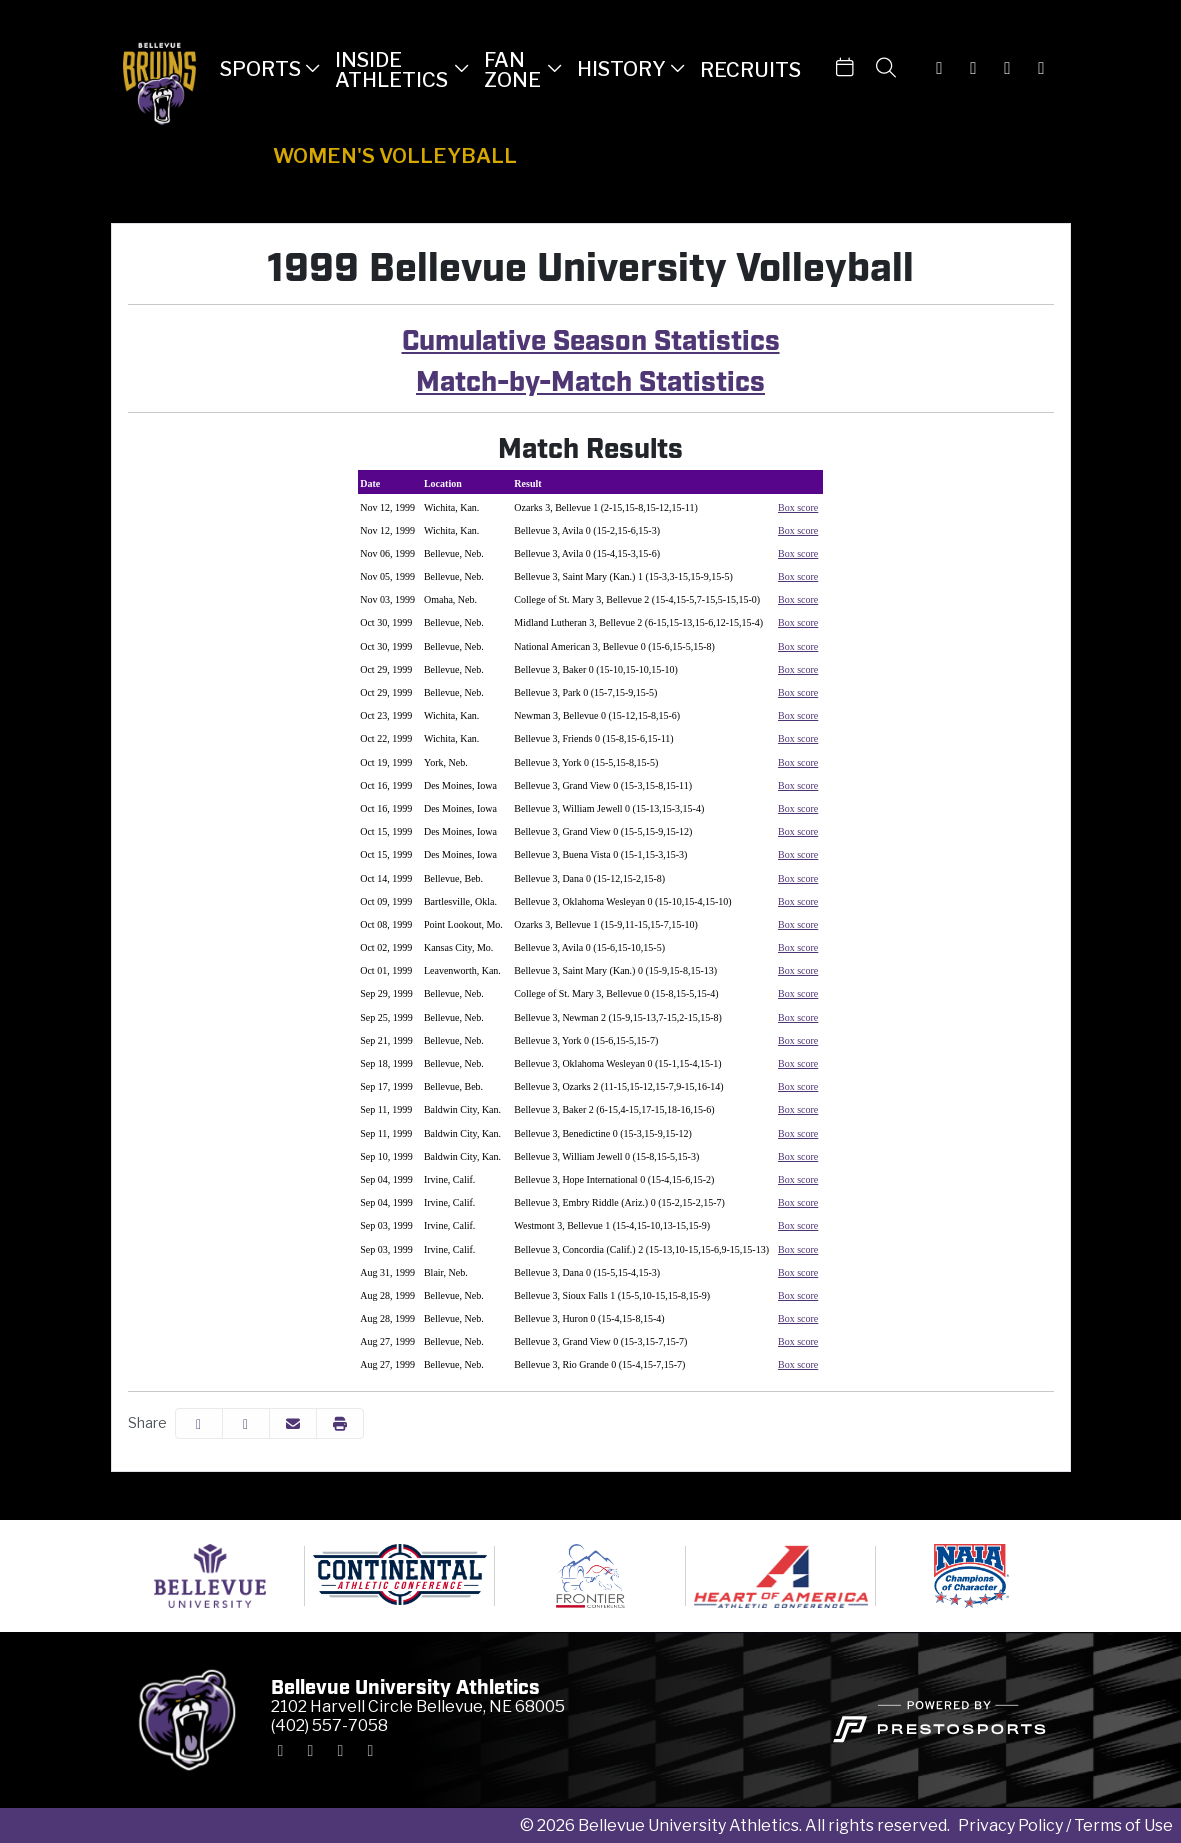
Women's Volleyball (395, 156)
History (621, 70)
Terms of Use (1123, 1825)
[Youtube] (1042, 67)
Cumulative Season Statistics (591, 337)
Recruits (750, 70)
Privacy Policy (1010, 1825)
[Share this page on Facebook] (199, 1423)
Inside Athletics (391, 70)
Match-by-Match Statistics (590, 378)
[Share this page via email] (293, 1423)
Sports (260, 70)
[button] (269, 68)
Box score (798, 507)
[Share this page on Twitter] (246, 1423)
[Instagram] (940, 67)
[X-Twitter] (974, 67)
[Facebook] (1008, 67)
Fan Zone (512, 70)
